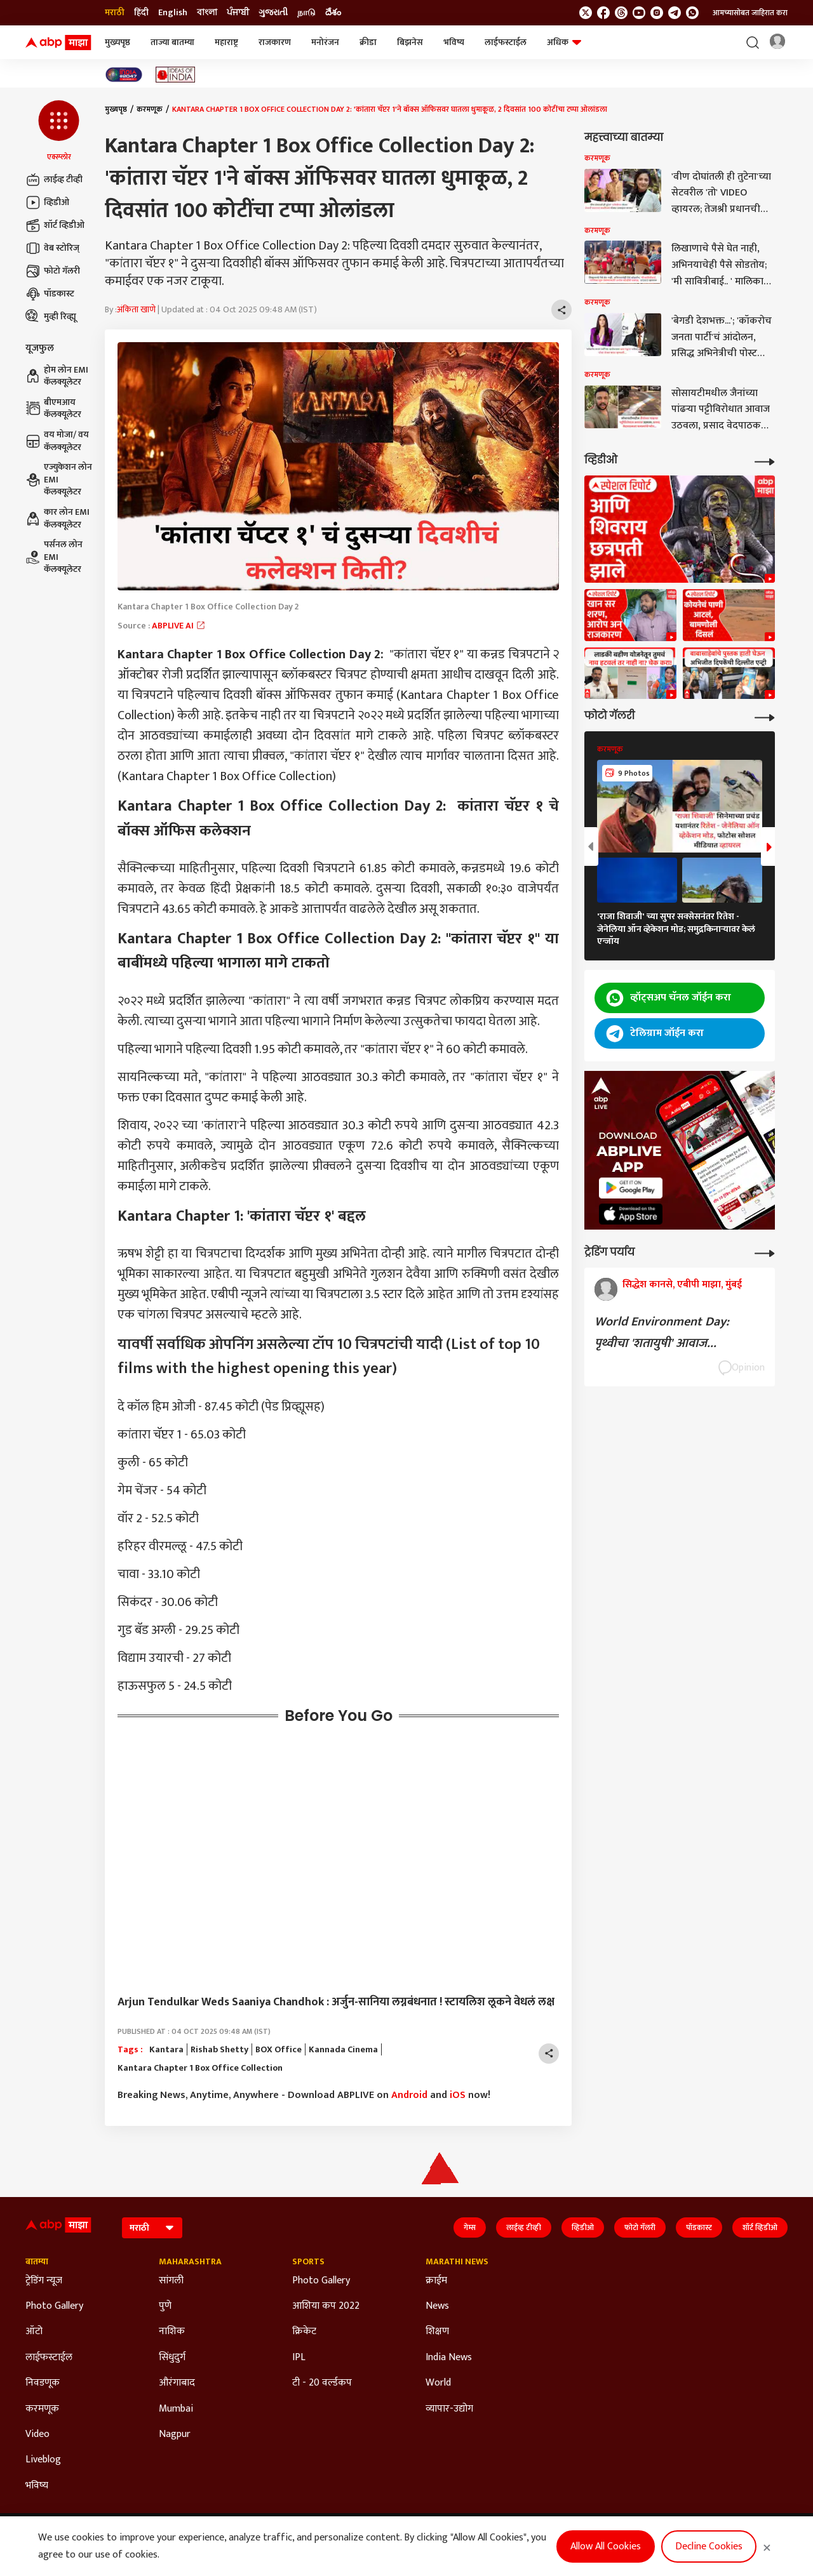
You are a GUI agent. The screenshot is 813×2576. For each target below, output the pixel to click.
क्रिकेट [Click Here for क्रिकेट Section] (304, 2332)
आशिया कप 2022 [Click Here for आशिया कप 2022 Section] (325, 2306)
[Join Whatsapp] (692, 12)
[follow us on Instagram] (656, 12)
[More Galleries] (765, 716)
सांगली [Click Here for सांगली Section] (171, 2281)
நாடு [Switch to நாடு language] (306, 12)
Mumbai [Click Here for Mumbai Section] (176, 2409)
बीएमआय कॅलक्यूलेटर (53, 408)
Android (409, 2095)
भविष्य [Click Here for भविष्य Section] (36, 2486)
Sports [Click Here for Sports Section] (308, 2261)
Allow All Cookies (605, 2546)
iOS (458, 2095)
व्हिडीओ (47, 202)
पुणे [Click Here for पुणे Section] (165, 2306)
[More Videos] (765, 460)
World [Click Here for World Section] (438, 2383)
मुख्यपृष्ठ (117, 42)
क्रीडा (368, 42)
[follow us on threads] (621, 12)
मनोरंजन (325, 42)
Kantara (166, 2049)
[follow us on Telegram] (674, 12)
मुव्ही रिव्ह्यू (50, 316)
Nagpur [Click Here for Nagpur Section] (175, 2434)
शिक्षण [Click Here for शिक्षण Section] (437, 2332)
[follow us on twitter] (585, 12)
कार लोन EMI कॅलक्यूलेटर (57, 518)
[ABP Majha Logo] (58, 42)
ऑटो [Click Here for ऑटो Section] (34, 2332)
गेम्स (470, 2227)
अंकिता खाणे (136, 309)
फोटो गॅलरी (52, 271)
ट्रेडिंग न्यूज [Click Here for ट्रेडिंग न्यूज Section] (43, 2281)
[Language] (152, 2227)
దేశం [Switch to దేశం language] (333, 12)
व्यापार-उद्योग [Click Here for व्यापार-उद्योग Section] (449, 2409)
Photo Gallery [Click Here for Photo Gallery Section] (54, 2306)
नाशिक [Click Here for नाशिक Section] (172, 2332)
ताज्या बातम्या (172, 42)
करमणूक (150, 109)
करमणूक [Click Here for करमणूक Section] (42, 2409)
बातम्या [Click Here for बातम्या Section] (36, 2261)
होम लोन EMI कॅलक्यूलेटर (56, 376)
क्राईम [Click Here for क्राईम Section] (436, 2281)
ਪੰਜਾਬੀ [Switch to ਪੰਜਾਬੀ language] (238, 12)
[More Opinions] (765, 1252)
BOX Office (278, 2049)
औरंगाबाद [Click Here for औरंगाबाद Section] (177, 2383)
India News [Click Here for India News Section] (449, 2358)
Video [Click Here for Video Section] (37, 2434)
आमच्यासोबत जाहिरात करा (750, 12)
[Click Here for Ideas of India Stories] (176, 75)
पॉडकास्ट (49, 294)
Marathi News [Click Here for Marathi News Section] (457, 2261)
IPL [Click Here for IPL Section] (299, 2358)
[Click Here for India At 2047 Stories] (124, 75)
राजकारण (275, 42)
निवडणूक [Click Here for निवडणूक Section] (42, 2383)
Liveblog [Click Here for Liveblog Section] (43, 2460)
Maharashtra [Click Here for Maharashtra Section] (190, 2261)
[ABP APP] (630, 1188)
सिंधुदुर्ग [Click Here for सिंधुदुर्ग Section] (172, 2358)
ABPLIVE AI (179, 625)
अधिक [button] (564, 42)
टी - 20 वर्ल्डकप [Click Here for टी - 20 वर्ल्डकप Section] (322, 2383)
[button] (58, 131)
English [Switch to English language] (172, 12)
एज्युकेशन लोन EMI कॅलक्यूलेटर (58, 479)
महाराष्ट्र (226, 42)
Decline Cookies (708, 2546)
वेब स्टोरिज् (52, 248)
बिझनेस (410, 42)
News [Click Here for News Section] (437, 2306)
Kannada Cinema (343, 2049)
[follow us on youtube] (639, 12)
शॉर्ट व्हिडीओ (54, 225)
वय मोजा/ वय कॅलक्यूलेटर (57, 440)
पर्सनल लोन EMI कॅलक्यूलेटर (54, 557)
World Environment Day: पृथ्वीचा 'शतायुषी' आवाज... (662, 1332)
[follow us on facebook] (603, 12)
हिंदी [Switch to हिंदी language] (141, 12)
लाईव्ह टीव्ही (54, 179)
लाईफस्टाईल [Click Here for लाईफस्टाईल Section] (48, 2358)
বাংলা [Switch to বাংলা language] (207, 12)
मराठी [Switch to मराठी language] (114, 12)
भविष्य (453, 42)
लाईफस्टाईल (506, 42)
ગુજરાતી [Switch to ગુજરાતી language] (273, 12)
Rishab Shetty (219, 2049)
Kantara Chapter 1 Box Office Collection (200, 2068)
